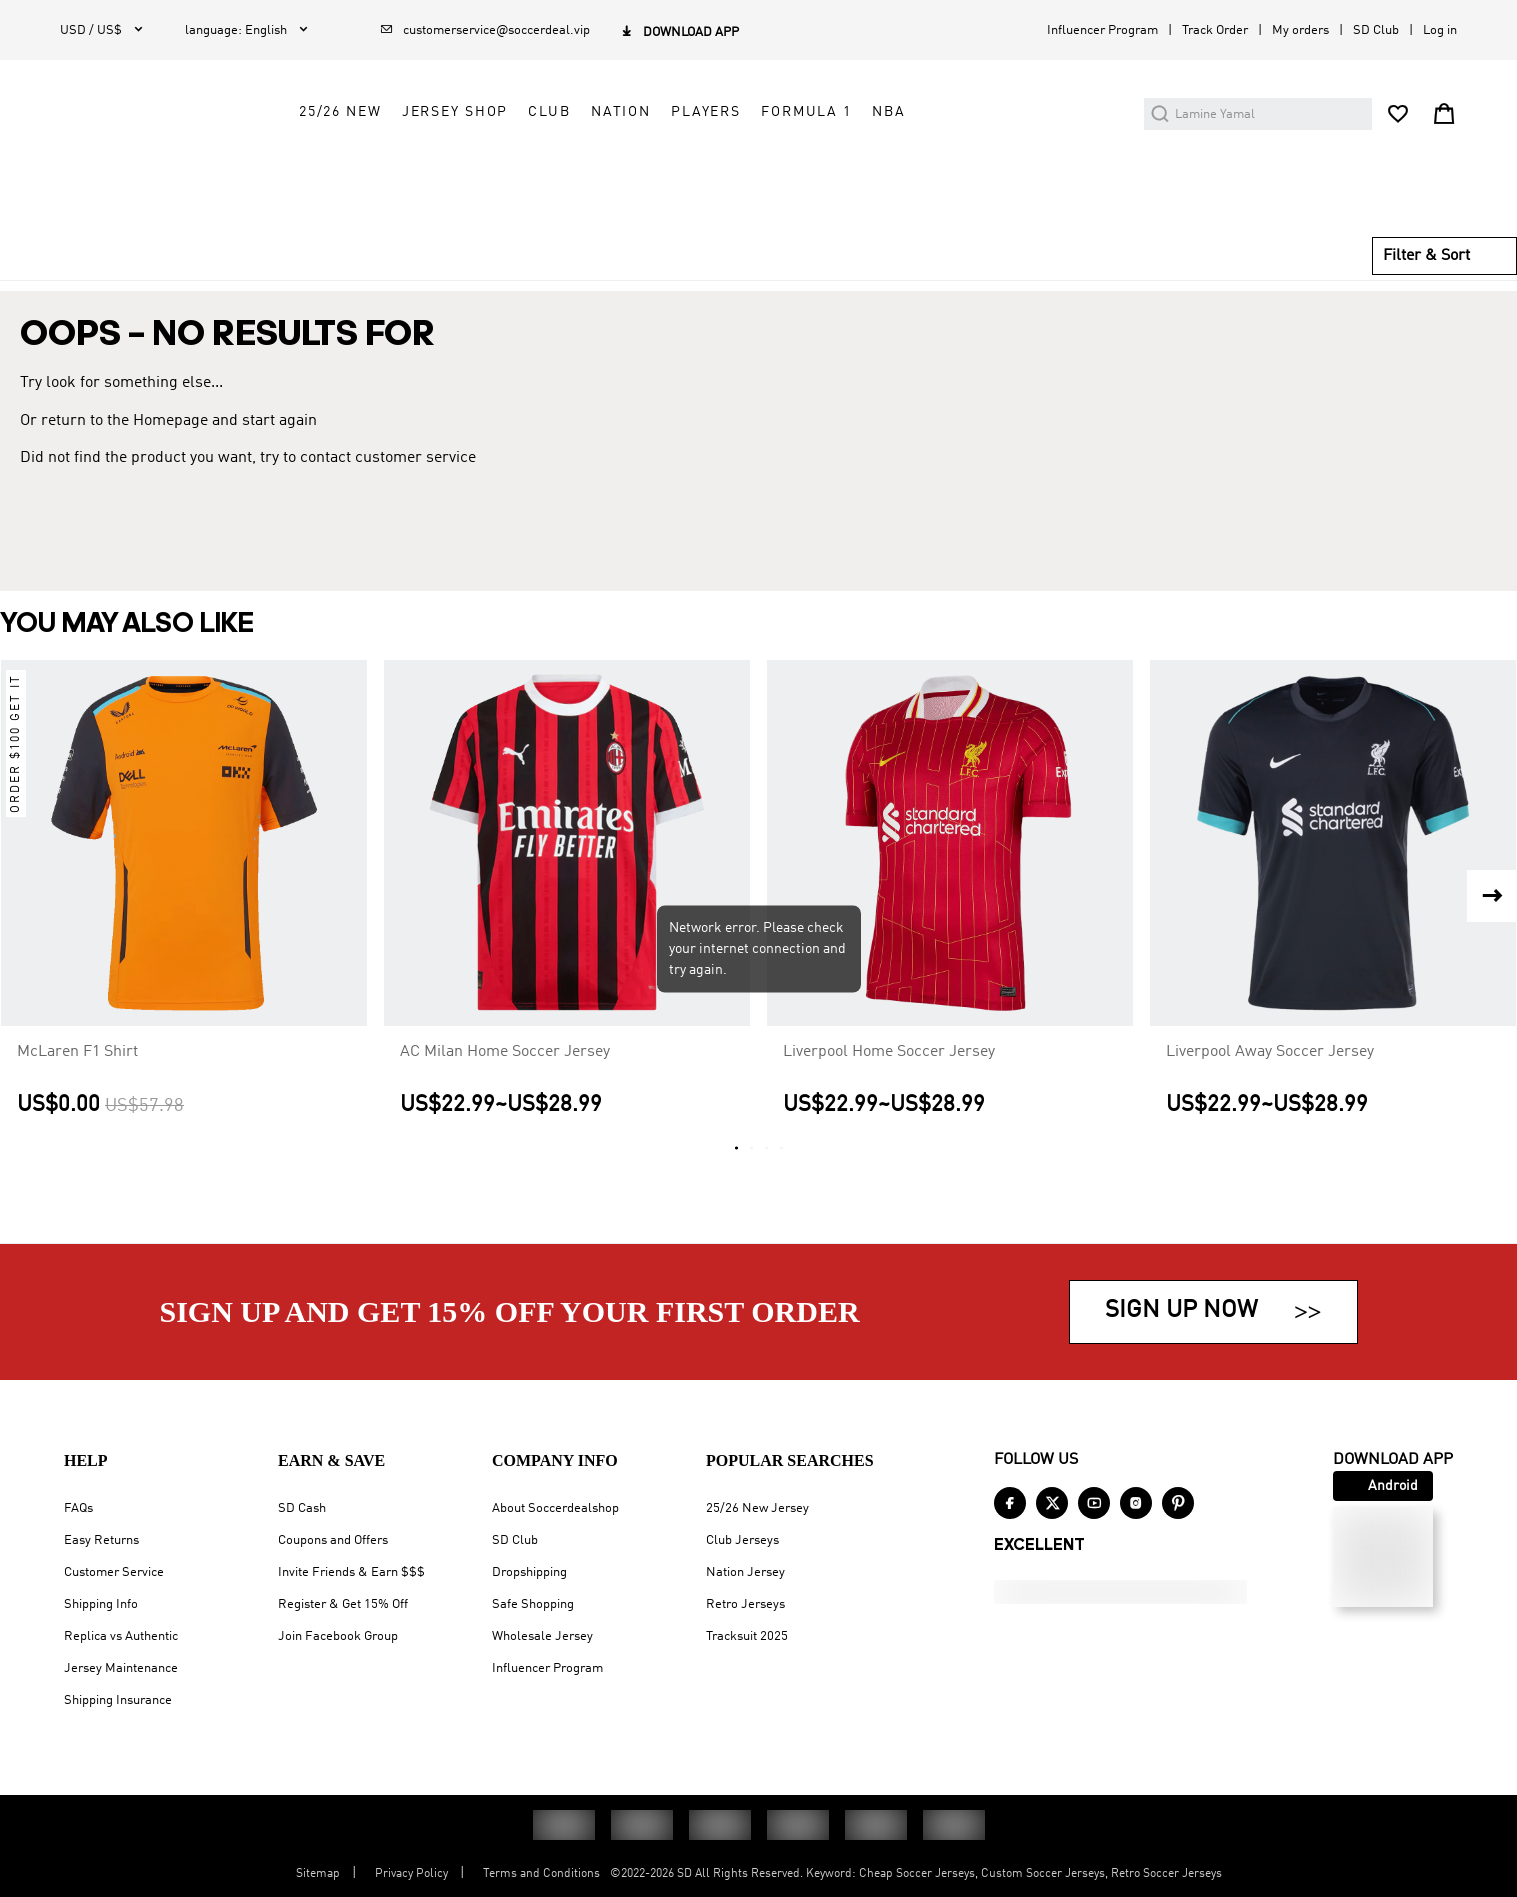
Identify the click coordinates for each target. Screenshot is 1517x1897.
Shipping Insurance (118, 1700)
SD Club (1376, 30)
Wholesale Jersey (542, 1636)
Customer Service (114, 1572)
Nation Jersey (745, 1572)
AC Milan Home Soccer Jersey (505, 1080)
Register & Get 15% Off (343, 1604)
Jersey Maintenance (121, 1668)
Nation (803, 167)
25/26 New (522, 167)
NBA (1071, 167)
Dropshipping (529, 1572)
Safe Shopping (533, 1604)
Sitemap (318, 1874)
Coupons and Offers (333, 1540)
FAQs (78, 1508)
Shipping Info (101, 1604)
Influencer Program (1102, 30)
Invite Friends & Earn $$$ (351, 1572)
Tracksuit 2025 (747, 1636)
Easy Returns (101, 1540)
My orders (1300, 30)
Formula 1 (988, 167)
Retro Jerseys (745, 1604)
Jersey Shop (636, 167)
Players (888, 167)
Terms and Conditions (541, 1874)
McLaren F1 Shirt (77, 1080)
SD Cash (302, 1508)
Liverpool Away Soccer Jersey (1270, 1080)
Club (731, 167)
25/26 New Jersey (757, 1508)
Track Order (1215, 30)
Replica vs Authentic (121, 1636)
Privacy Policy (411, 1874)
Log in (1440, 30)
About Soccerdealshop (555, 1508)
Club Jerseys (742, 1540)
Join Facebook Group (338, 1636)
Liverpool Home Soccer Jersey (889, 1080)
